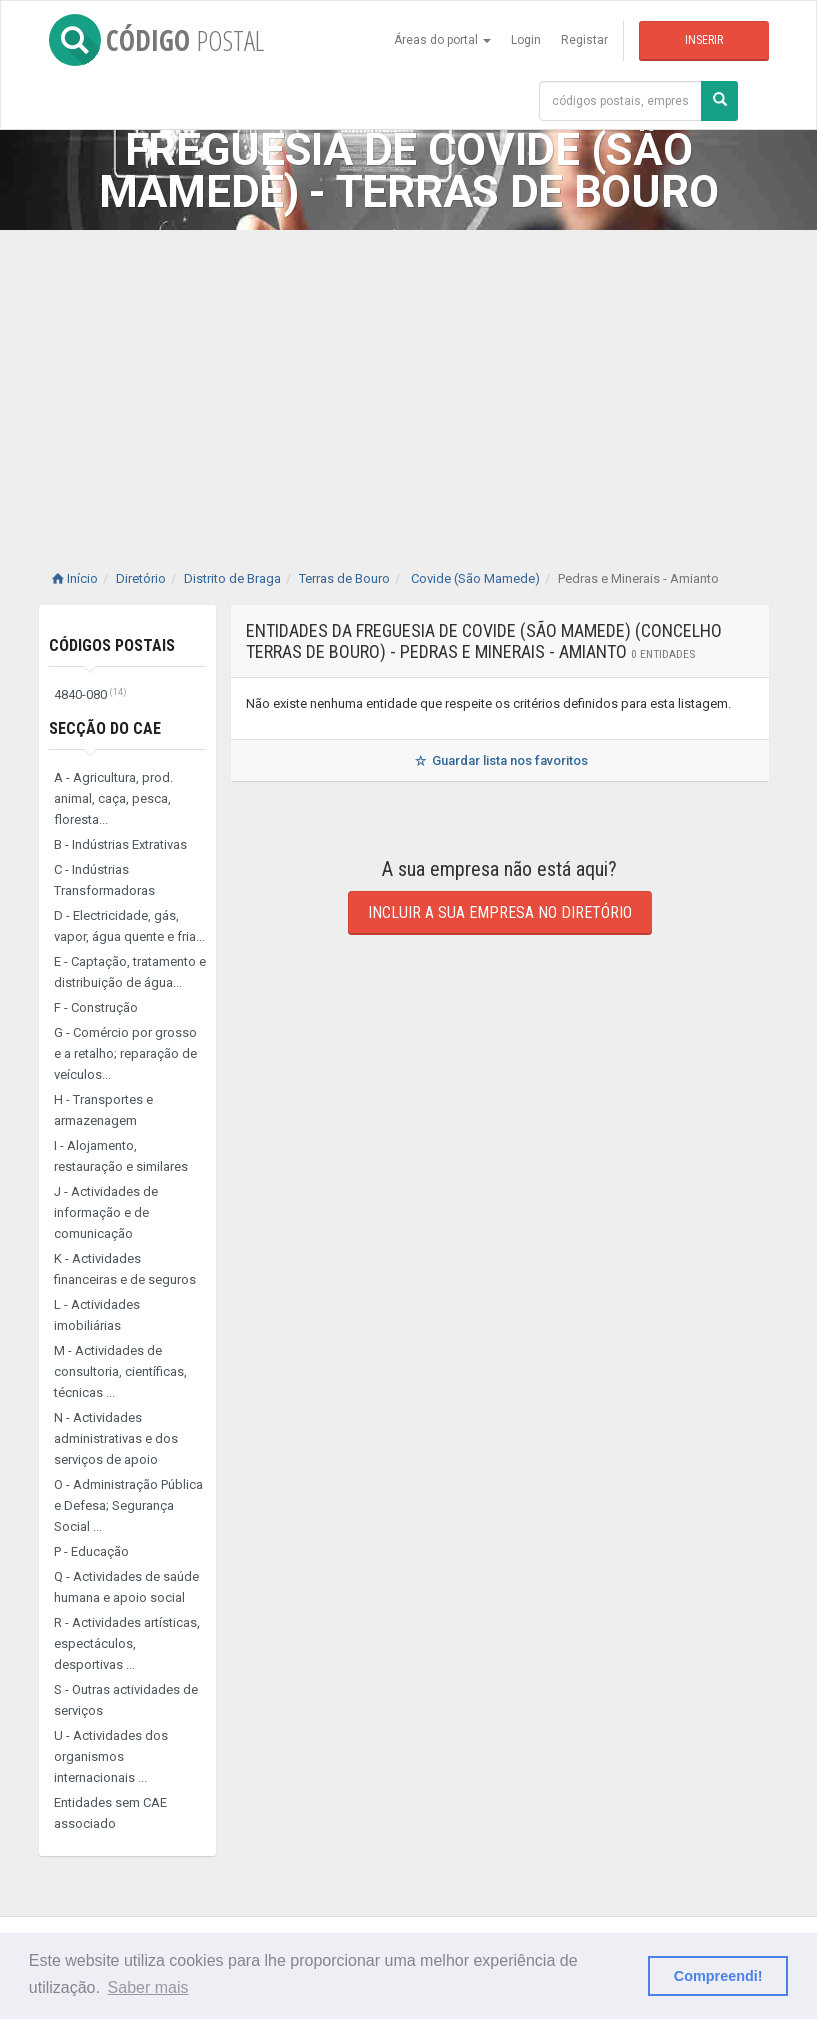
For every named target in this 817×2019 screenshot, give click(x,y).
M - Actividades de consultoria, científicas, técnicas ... (120, 1371)
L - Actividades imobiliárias (97, 1315)
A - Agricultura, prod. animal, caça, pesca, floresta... (113, 798)
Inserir (704, 40)
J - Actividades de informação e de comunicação (106, 1212)
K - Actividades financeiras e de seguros (125, 1269)
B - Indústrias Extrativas (120, 844)
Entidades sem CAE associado (110, 1813)
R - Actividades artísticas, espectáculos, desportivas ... (127, 1643)
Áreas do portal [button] (442, 40)
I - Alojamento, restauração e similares (121, 1156)
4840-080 (90, 694)
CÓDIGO (156, 40)
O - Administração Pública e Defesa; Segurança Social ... (128, 1505)
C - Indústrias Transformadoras (104, 880)
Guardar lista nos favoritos (499, 760)
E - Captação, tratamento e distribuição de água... (130, 972)
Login (526, 40)
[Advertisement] (408, 380)
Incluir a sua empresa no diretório (500, 912)
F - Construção (96, 1007)
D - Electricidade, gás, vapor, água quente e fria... (129, 926)
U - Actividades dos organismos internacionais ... (111, 1756)
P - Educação (91, 1551)
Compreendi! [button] (718, 1976)
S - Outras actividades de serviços (126, 1700)
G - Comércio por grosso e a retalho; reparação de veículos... (125, 1053)
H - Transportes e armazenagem (103, 1110)
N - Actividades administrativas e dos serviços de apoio (116, 1438)
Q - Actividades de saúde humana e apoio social (126, 1587)
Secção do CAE (105, 728)
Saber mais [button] (148, 1987)
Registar (584, 40)
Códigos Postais (112, 645)
